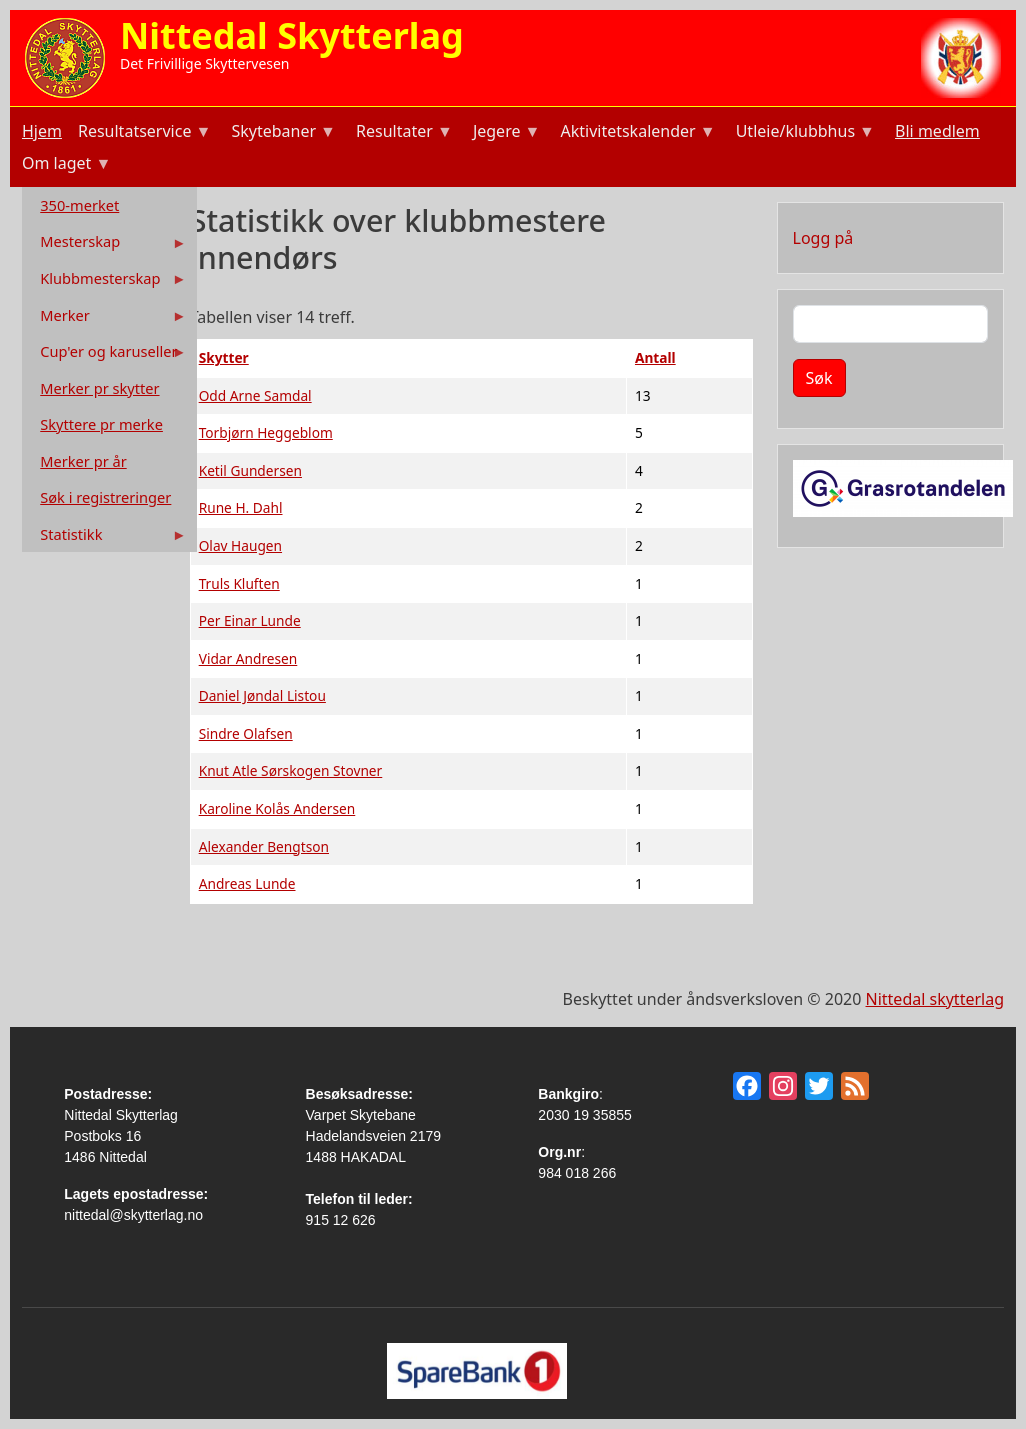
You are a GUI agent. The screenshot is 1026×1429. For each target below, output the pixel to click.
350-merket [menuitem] (79, 205)
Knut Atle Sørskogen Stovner (291, 770)
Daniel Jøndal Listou (262, 695)
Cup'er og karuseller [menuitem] (106, 355)
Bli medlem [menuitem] (937, 131)
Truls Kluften (239, 583)
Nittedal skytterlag (935, 999)
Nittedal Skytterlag (292, 35)
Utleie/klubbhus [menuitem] (803, 133)
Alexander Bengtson (264, 846)
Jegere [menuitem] (505, 133)
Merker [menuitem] (106, 319)
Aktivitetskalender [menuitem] (635, 133)
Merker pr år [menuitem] (83, 461)
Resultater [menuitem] (402, 133)
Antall (655, 357)
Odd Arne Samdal (255, 395)
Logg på (823, 238)
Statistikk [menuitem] (106, 538)
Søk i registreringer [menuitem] (105, 497)
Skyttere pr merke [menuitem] (101, 424)
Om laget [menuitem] (64, 165)
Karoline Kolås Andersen (277, 808)
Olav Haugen (240, 545)
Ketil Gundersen (250, 470)
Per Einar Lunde (250, 620)
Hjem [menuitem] (42, 131)
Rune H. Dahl (241, 507)
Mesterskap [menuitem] (106, 245)
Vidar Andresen (248, 658)
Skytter (224, 357)
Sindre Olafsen (246, 733)
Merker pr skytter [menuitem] (99, 388)
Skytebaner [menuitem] (281, 133)
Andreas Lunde (247, 883)
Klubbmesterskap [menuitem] (106, 282)
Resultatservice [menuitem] (142, 133)
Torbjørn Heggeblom (266, 432)
